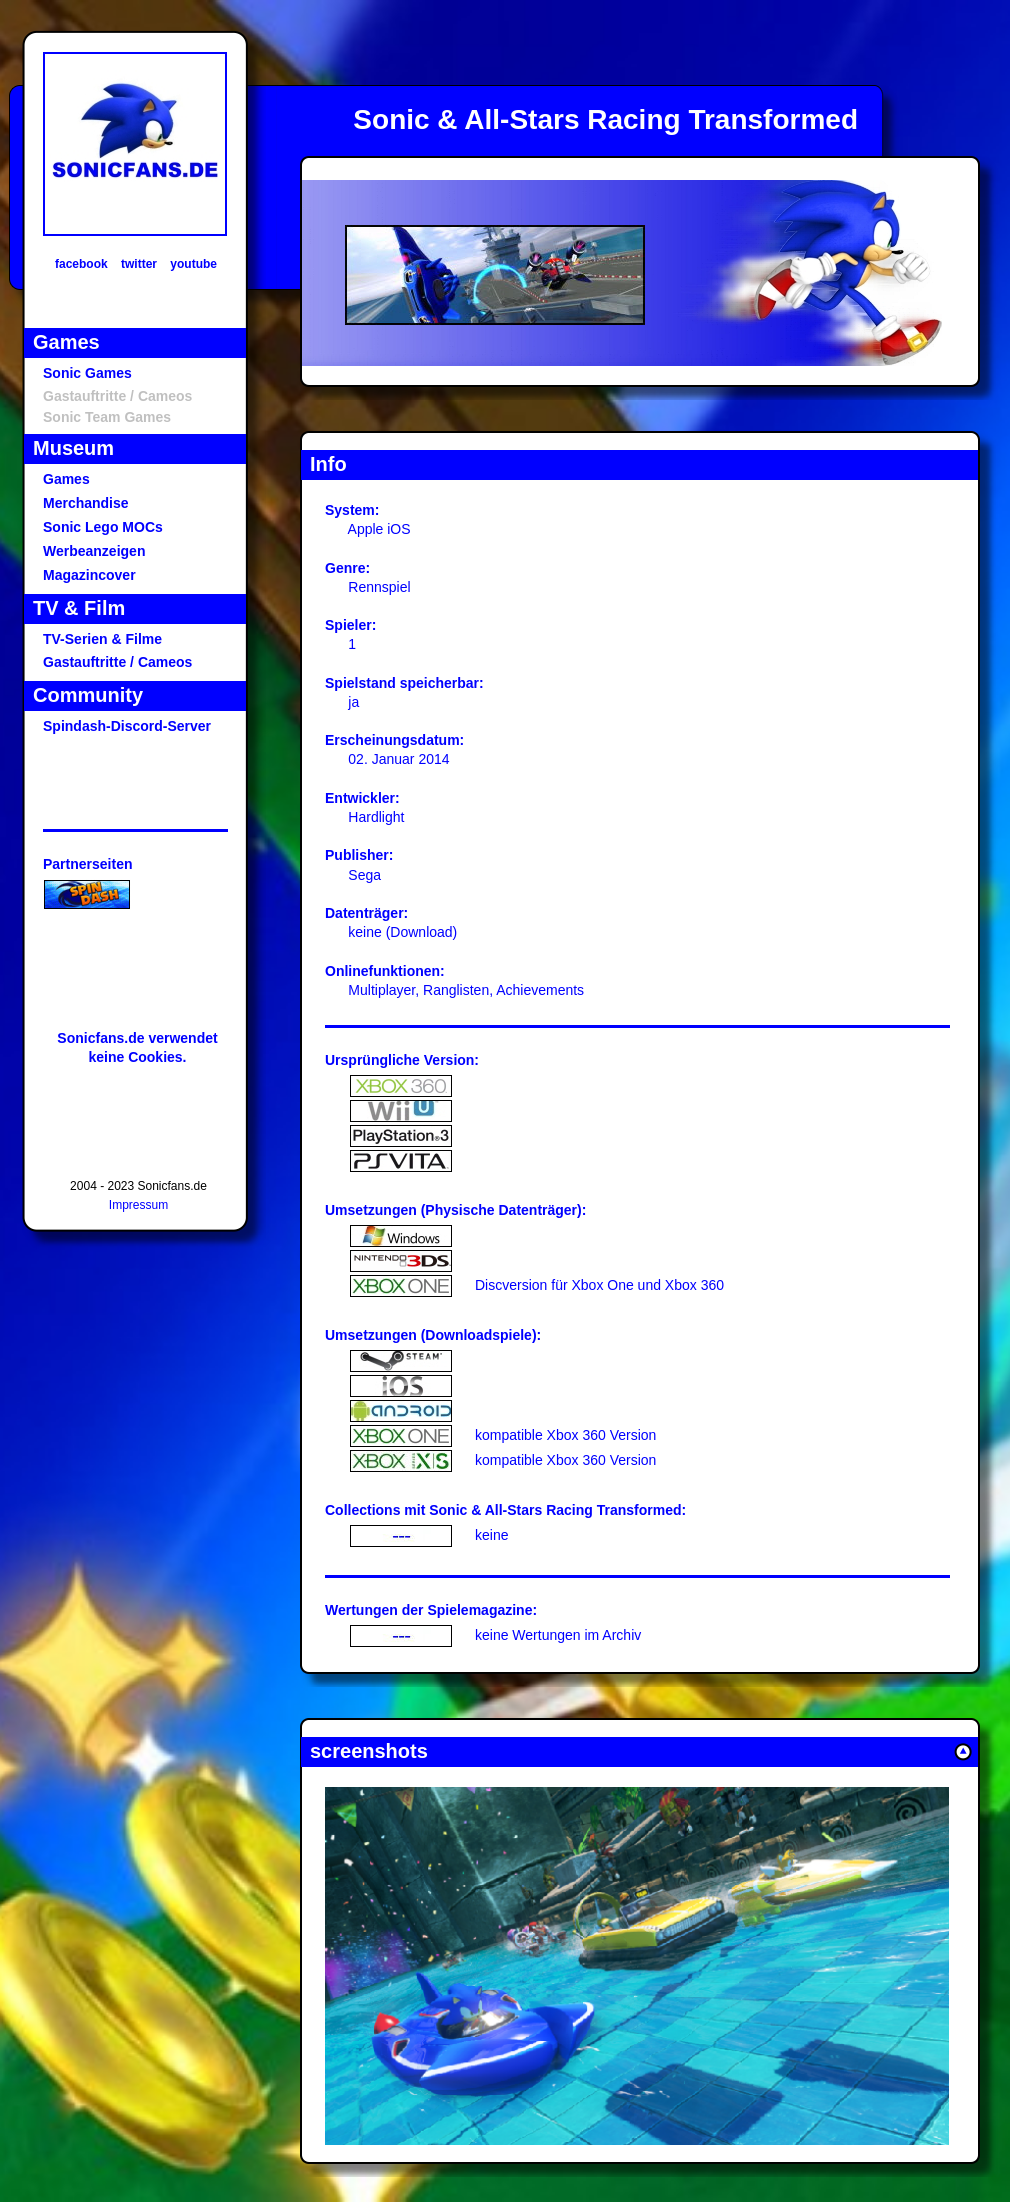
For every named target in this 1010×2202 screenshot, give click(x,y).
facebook (81, 264)
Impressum (138, 1205)
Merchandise (86, 503)
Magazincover (89, 575)
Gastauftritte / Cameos (117, 662)
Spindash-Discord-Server (127, 726)
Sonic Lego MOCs (103, 527)
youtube (193, 264)
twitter (139, 264)
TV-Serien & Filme (102, 639)
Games (66, 479)
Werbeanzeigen (94, 551)
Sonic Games (87, 373)
